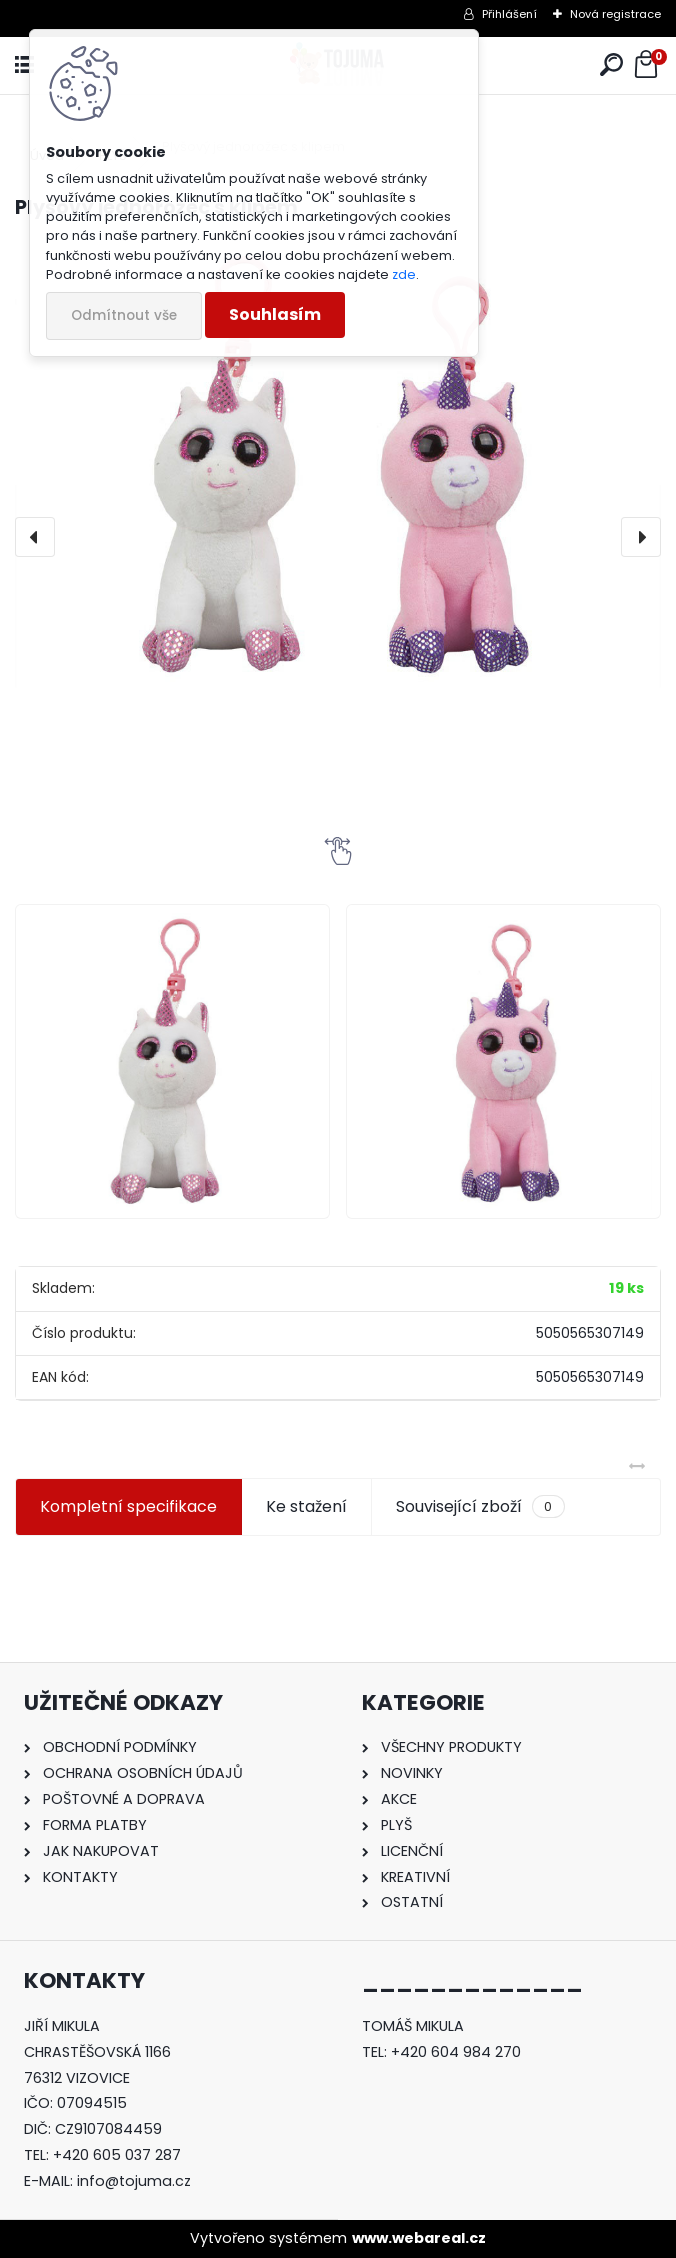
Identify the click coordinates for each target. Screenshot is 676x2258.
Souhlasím (275, 314)
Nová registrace (615, 14)
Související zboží (480, 1507)
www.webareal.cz (419, 2238)
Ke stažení (306, 1506)
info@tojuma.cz (134, 2181)
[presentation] (35, 537)
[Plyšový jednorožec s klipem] (338, 471)
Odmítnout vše (124, 315)
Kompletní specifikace (128, 1506)
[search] (611, 65)
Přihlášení (509, 14)
